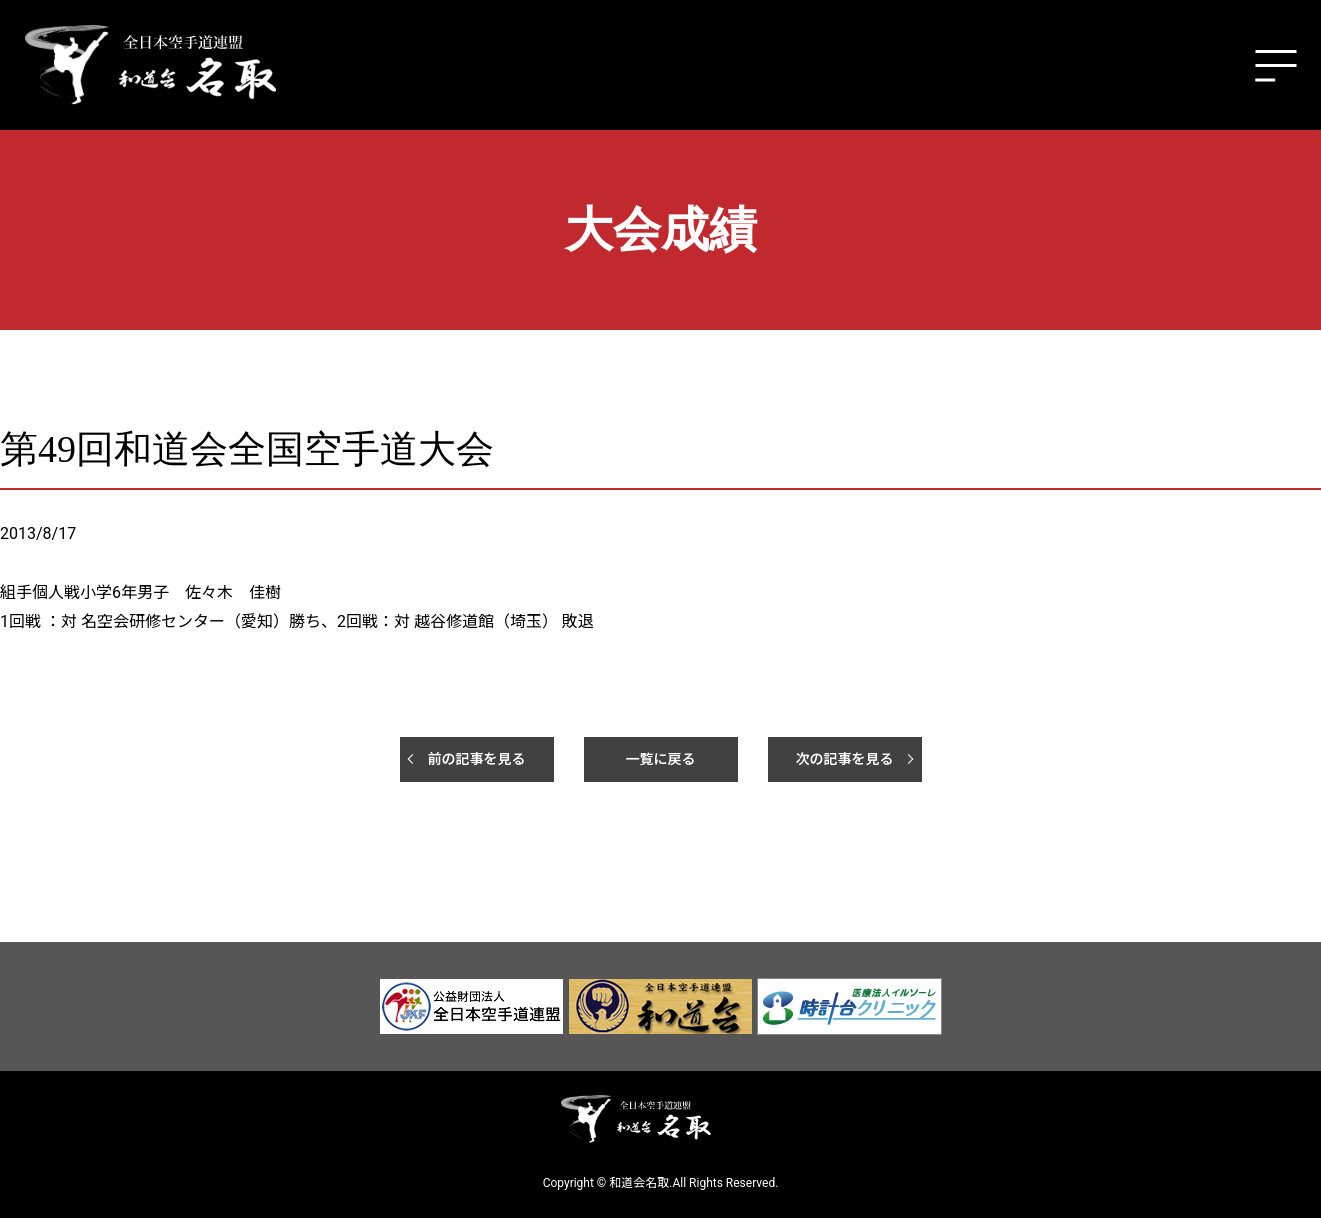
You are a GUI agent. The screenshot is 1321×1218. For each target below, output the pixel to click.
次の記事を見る (845, 759)
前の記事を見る (477, 759)
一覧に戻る (661, 759)
